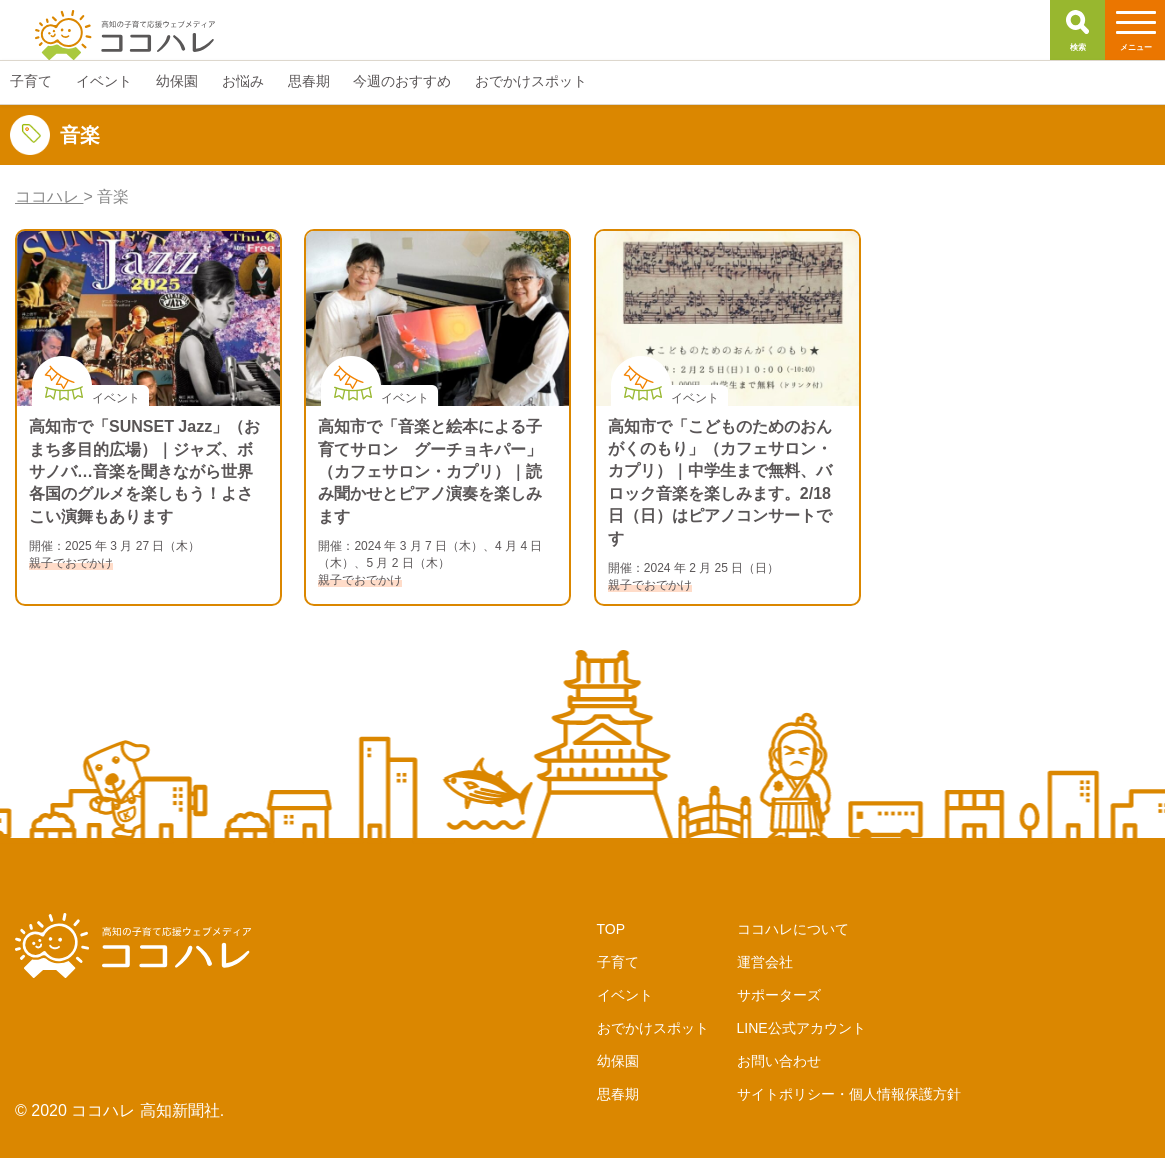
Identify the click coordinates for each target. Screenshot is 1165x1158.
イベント (625, 995)
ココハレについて (793, 929)
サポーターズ (779, 995)
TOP (611, 929)
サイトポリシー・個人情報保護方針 (849, 1094)
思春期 (618, 1094)
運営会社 (765, 962)
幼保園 (618, 1061)
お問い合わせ (779, 1061)
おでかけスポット (653, 1028)
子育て (618, 962)
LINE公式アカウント (801, 1028)
